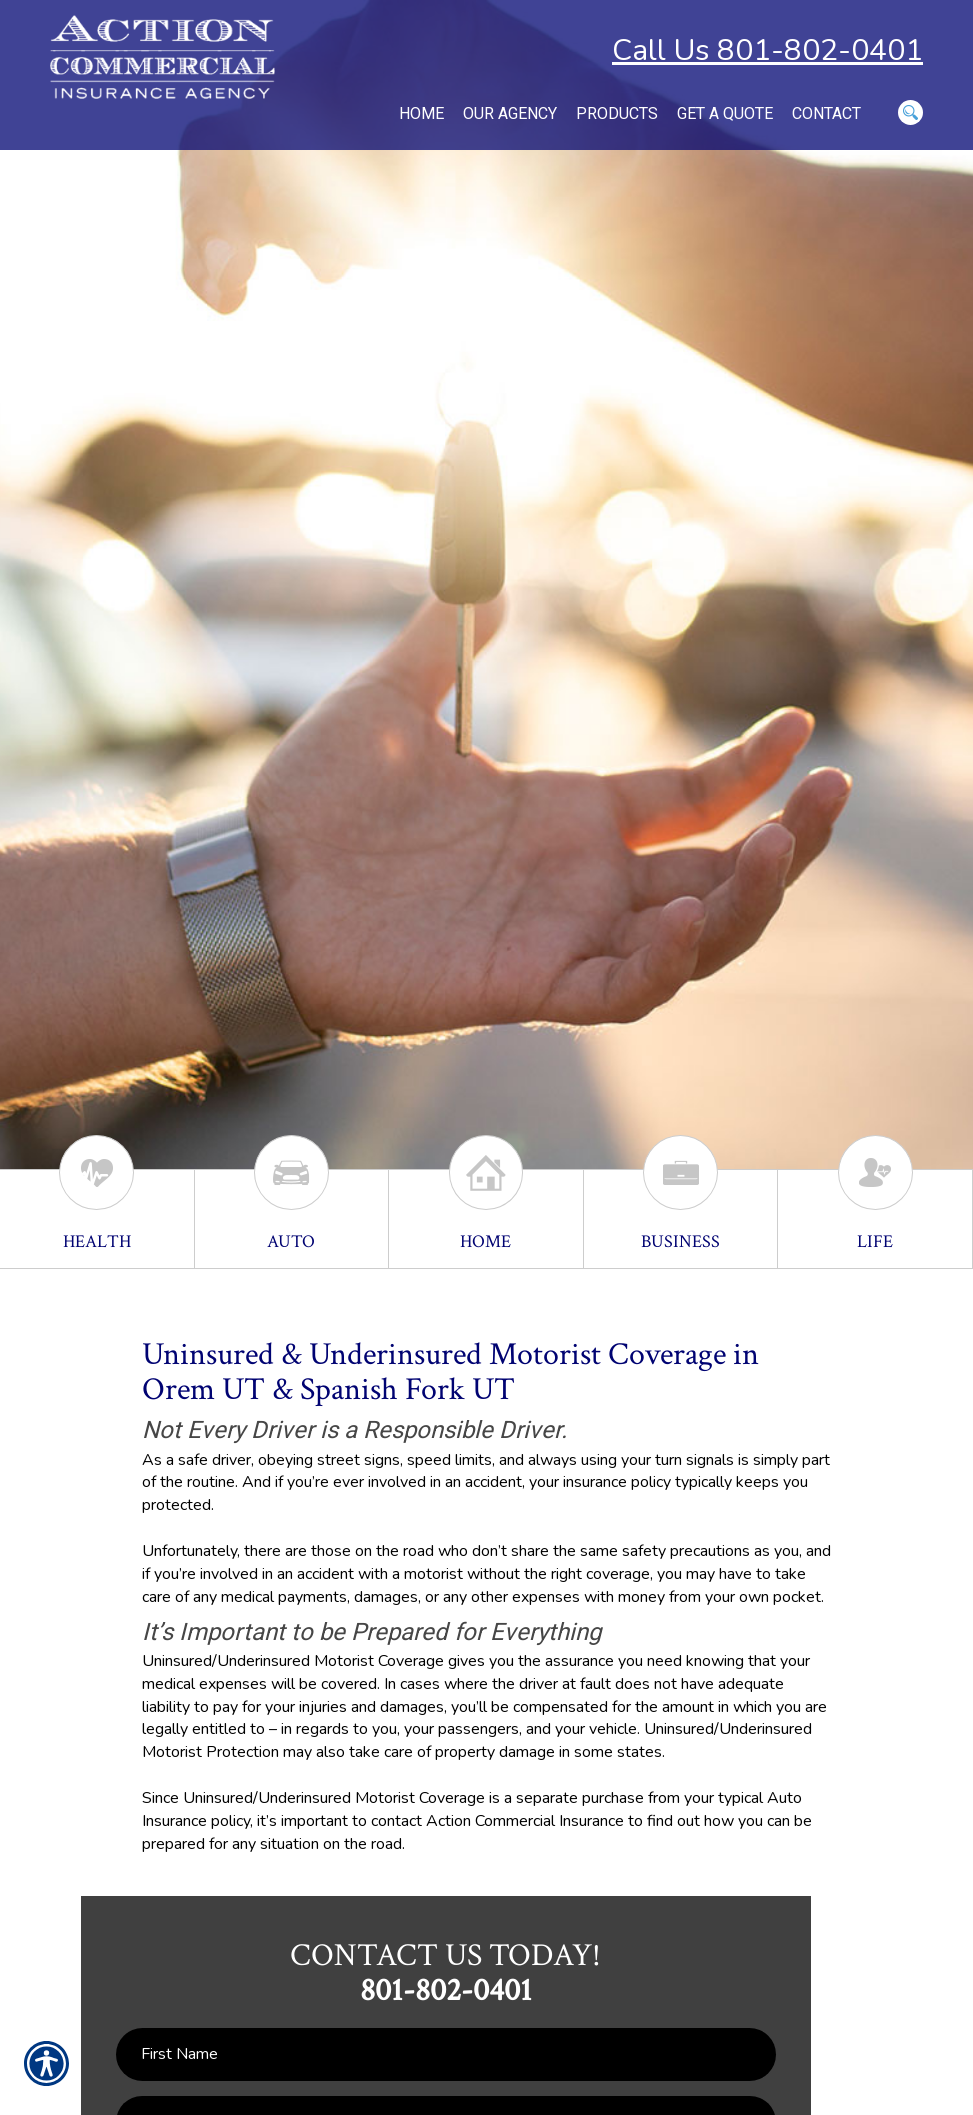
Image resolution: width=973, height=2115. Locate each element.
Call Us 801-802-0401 (767, 50)
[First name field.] (446, 2054)
